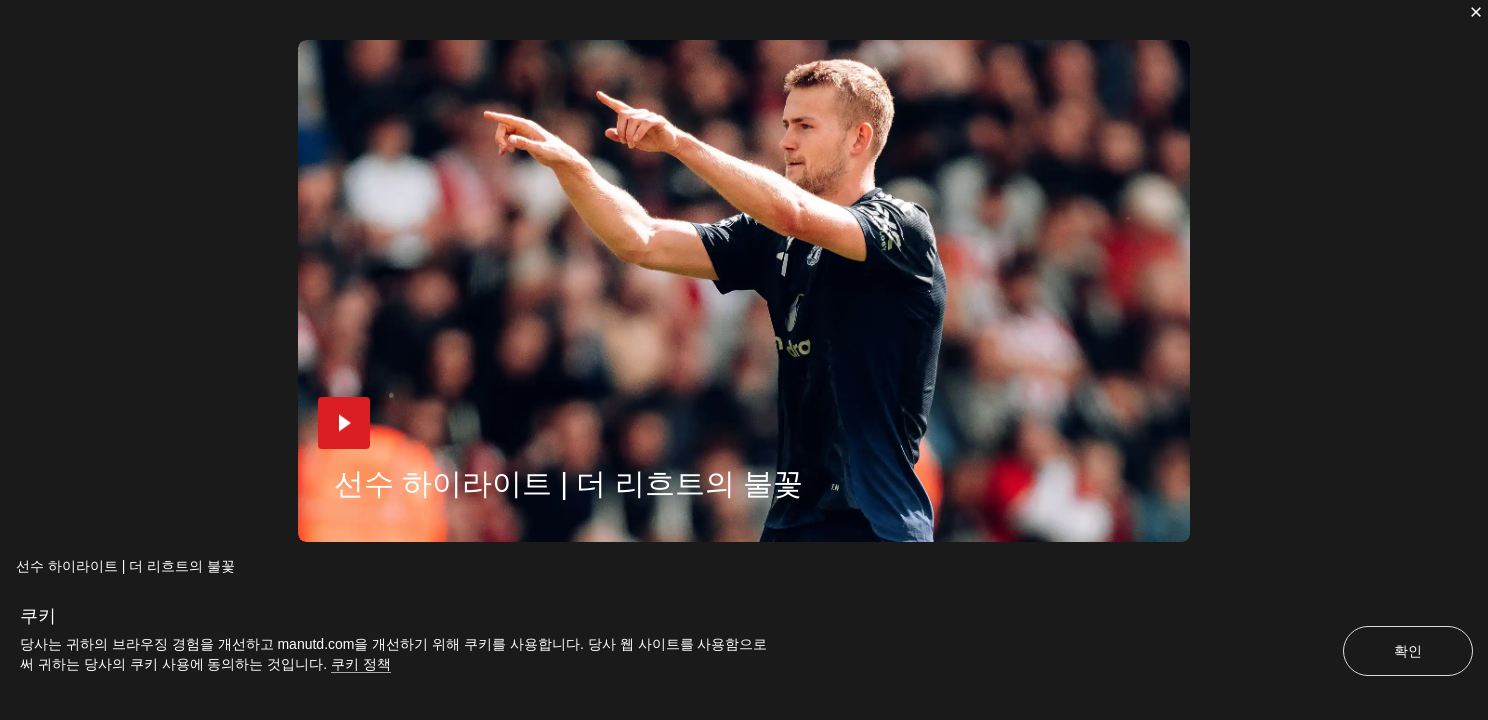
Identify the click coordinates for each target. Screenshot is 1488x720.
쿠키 (38, 616)
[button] (344, 423)
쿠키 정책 (361, 664)
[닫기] (1476, 12)
